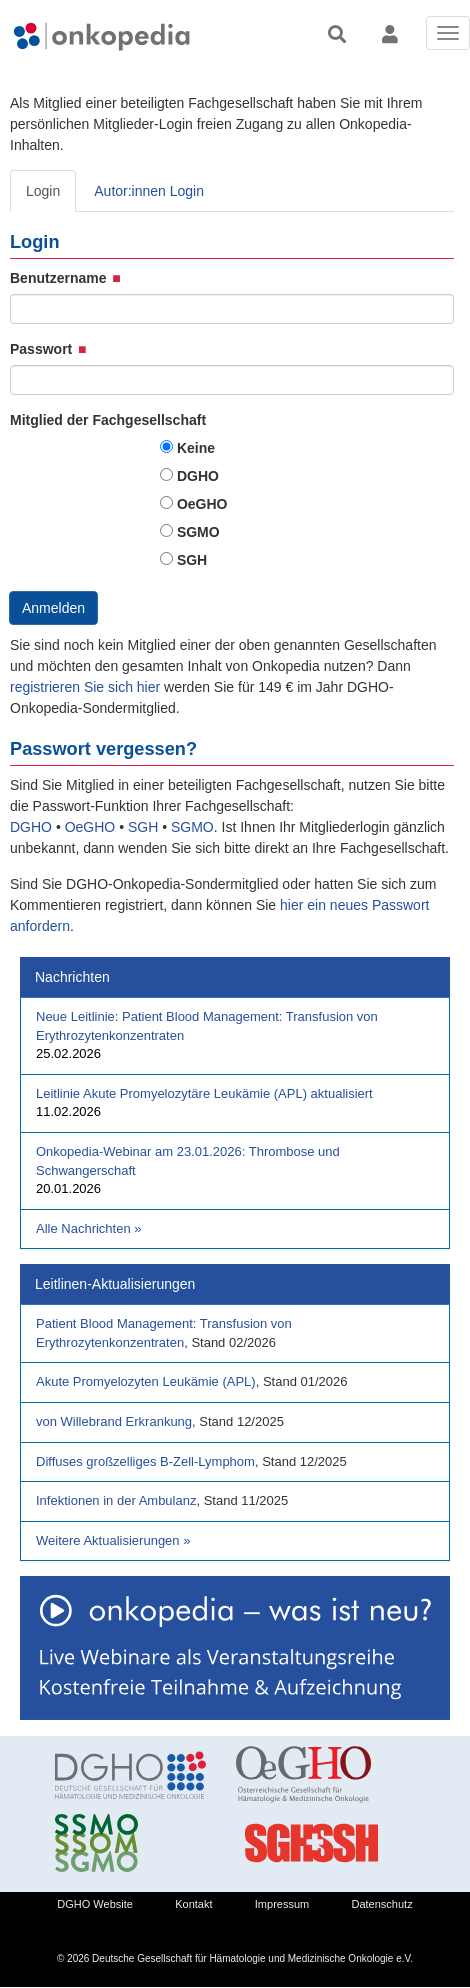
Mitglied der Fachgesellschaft (108, 420)
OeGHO (202, 504)
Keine (196, 448)
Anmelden (53, 608)
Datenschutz (382, 1904)
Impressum (282, 1904)
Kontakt (193, 1904)
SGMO (198, 532)
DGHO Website (95, 1904)
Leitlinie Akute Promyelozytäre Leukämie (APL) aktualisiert (204, 1093)
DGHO (198, 476)
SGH (192, 560)
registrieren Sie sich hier (87, 687)
